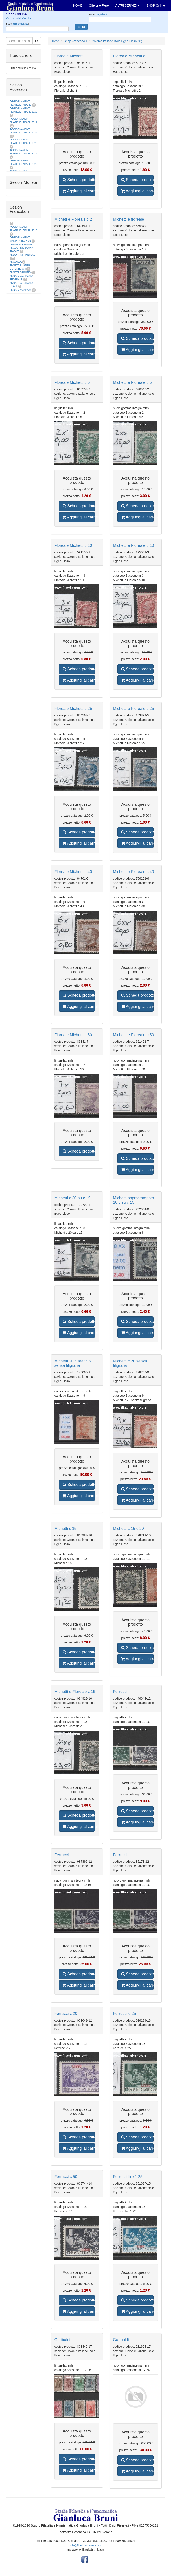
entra (81, 27)
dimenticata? (20, 23)
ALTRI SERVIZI (127, 5)
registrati (102, 14)
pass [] (17, 23)
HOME (77, 5)
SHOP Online (155, 5)
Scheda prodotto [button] (79, 180)
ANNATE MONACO (20, 289)
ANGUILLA (16, 261)
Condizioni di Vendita (18, 18)
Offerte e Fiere (99, 5)
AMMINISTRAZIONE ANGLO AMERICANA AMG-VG (21, 248)
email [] (98, 14)
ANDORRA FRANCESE (22, 254)
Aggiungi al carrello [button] (79, 191)
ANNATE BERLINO (20, 272)
